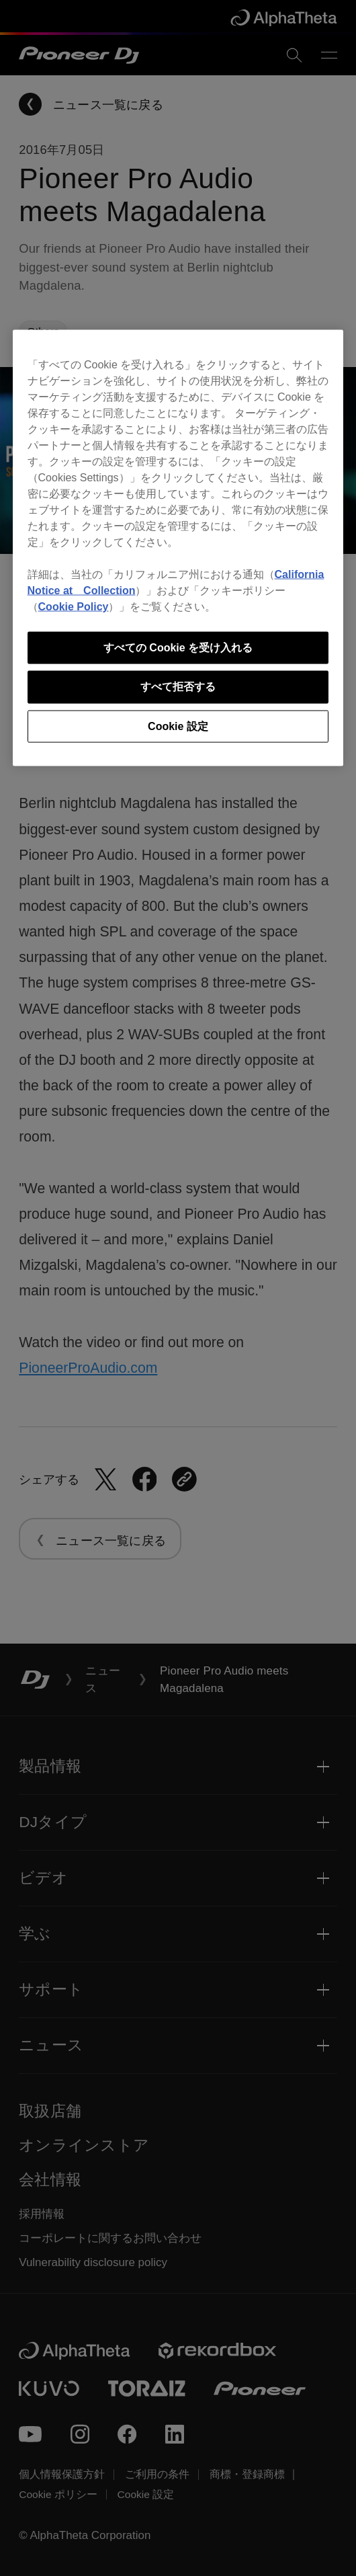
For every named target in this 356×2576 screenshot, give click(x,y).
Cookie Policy (73, 606)
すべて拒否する (178, 686)
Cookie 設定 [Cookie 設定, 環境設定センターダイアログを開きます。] (178, 725)
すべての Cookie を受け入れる (178, 647)
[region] (178, 547)
